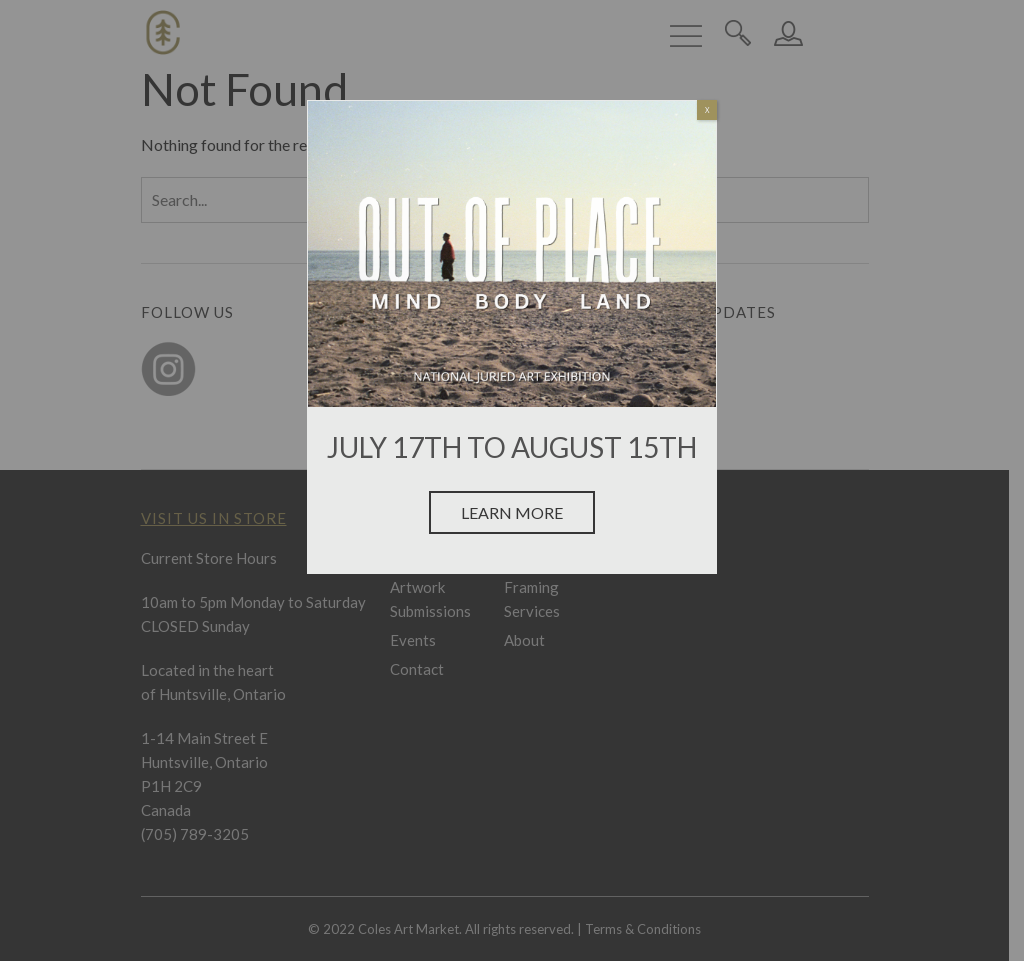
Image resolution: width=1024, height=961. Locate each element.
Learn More (512, 512)
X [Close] (707, 110)
